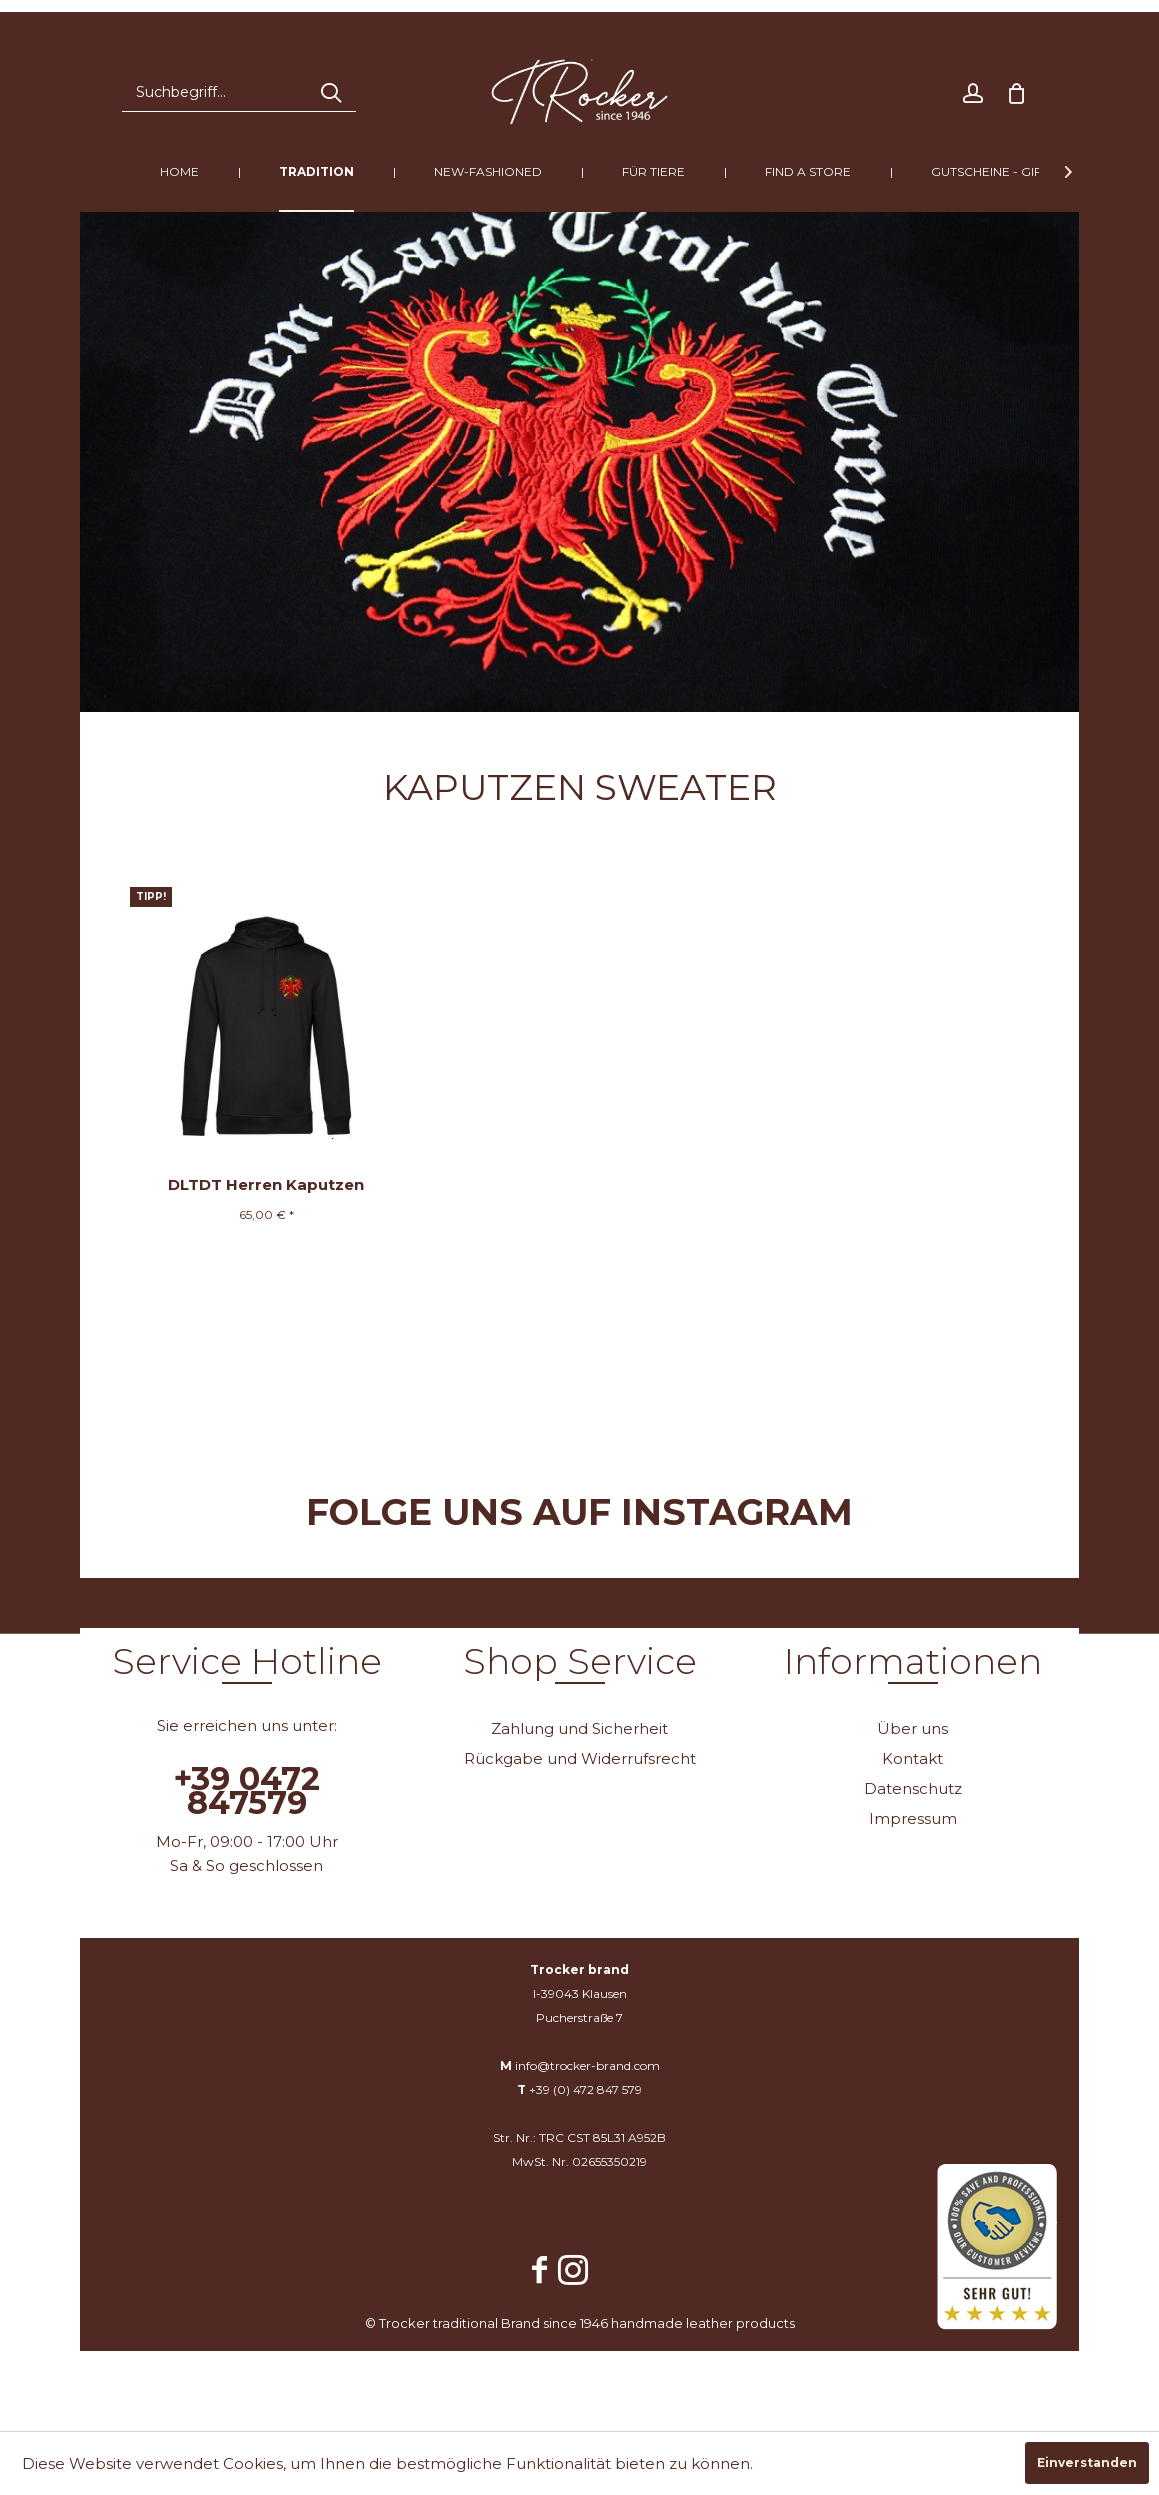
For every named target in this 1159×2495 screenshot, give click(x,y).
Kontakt (912, 1758)
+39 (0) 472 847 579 (585, 2089)
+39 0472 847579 (247, 1791)
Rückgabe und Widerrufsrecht (580, 1758)
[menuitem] (239, 92)
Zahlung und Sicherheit (579, 1728)
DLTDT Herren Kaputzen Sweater (266, 1188)
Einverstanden (1087, 2462)
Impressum (913, 1818)
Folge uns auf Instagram (579, 1512)
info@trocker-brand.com (587, 2065)
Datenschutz (913, 1788)
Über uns (912, 1728)
